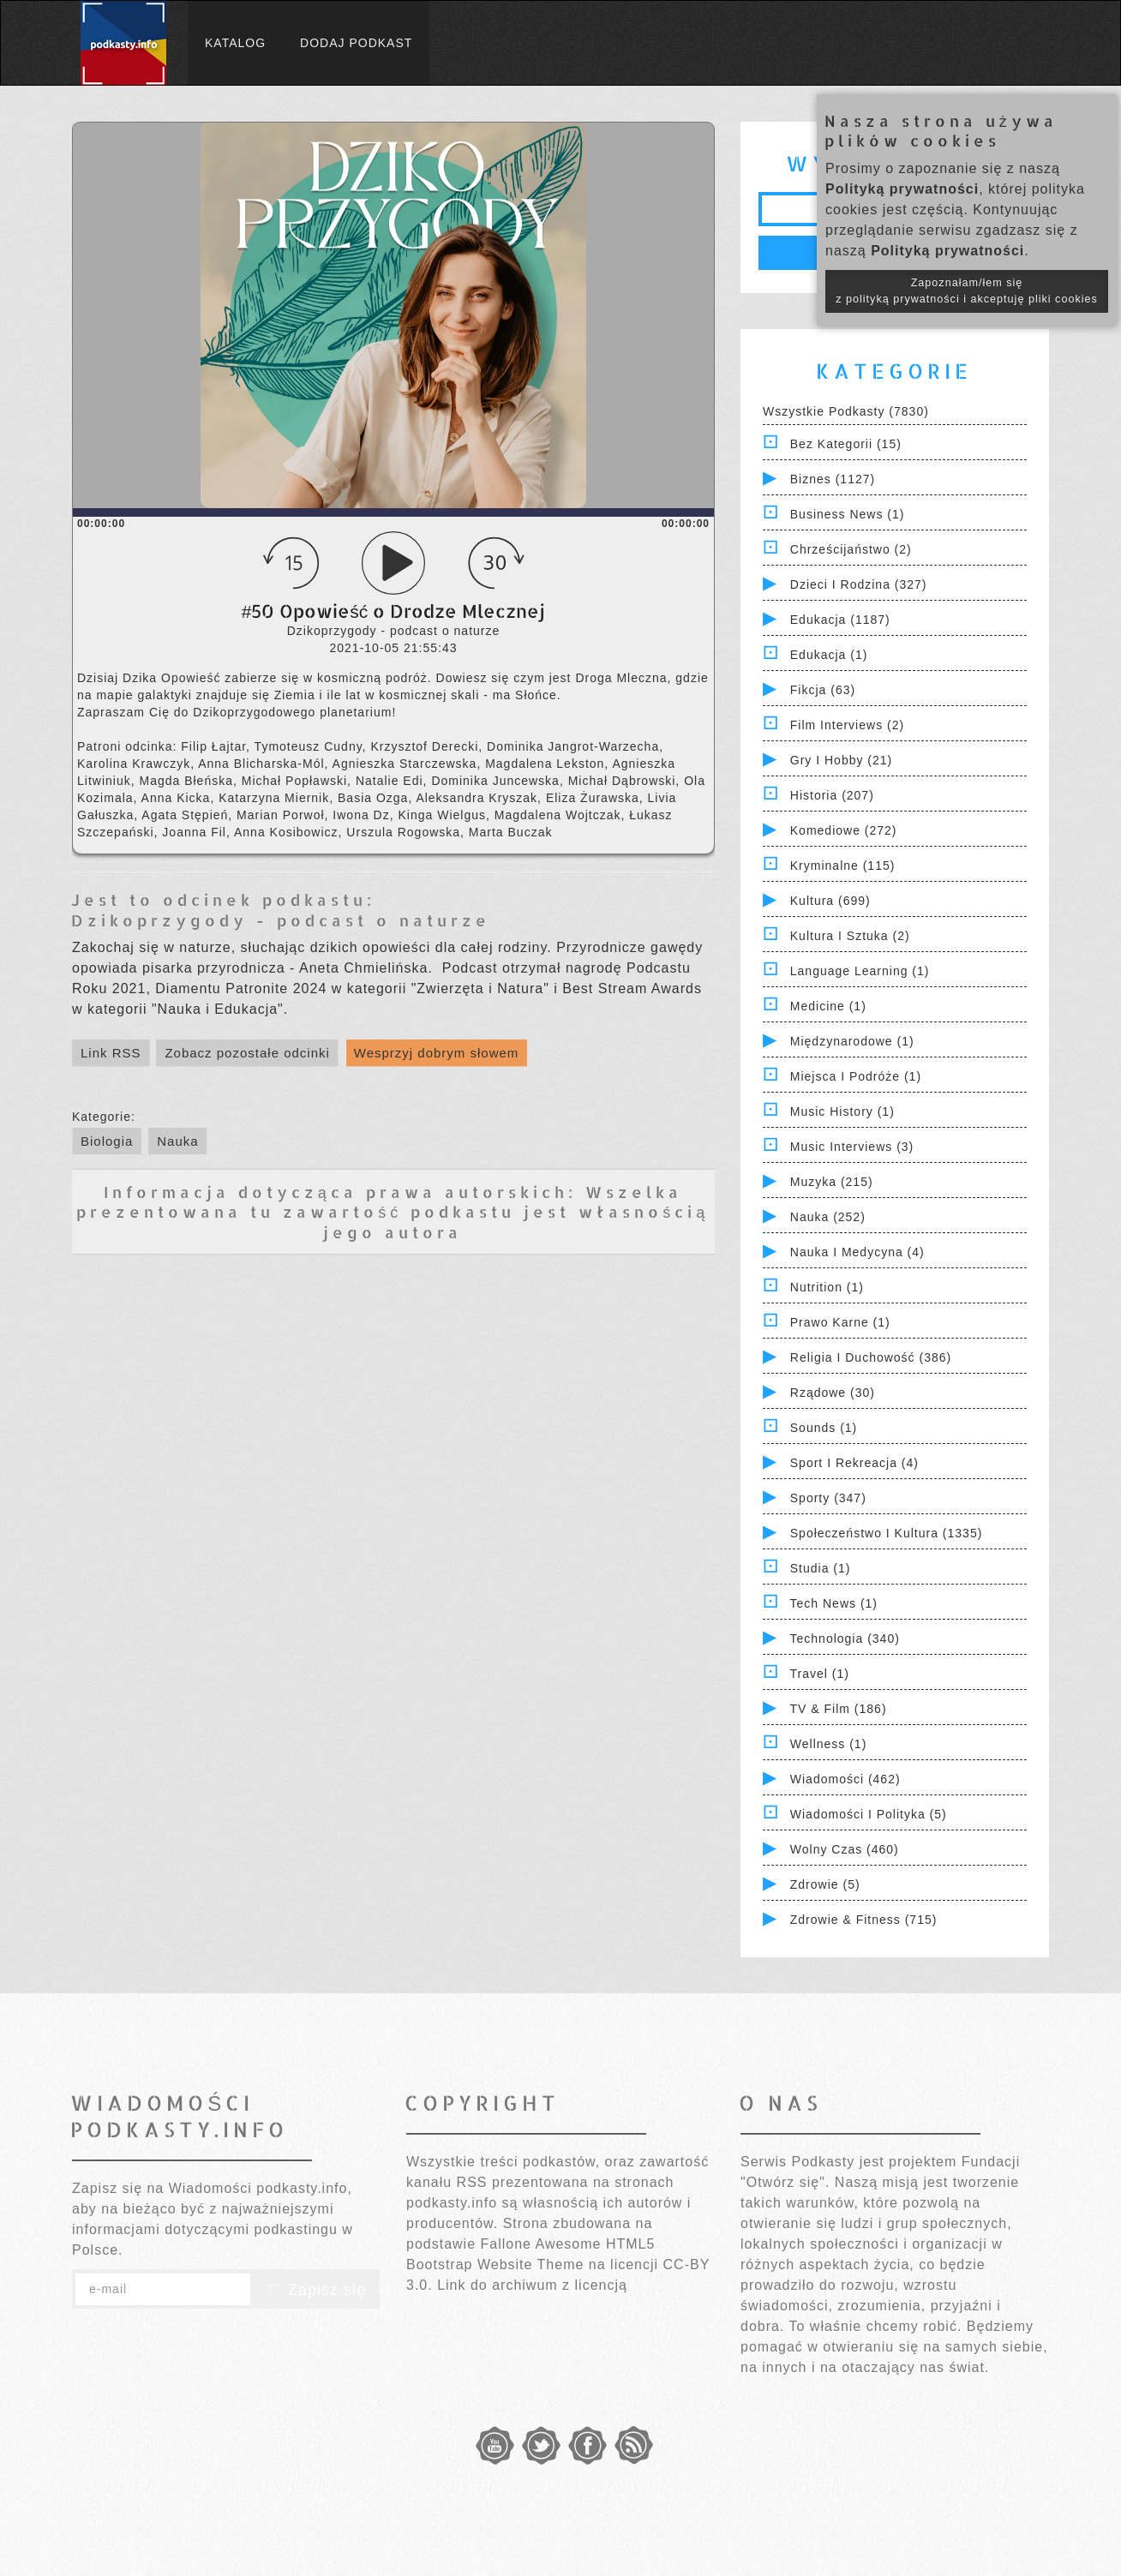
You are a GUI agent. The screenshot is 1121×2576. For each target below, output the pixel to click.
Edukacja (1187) (840, 619)
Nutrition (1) (827, 1287)
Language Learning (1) (860, 971)
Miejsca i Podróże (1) (855, 1076)
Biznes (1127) (832, 479)
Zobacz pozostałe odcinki (247, 1052)
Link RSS (111, 1052)
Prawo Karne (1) (840, 1322)
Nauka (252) (828, 1217)
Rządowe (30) (832, 1392)
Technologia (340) (845, 1638)
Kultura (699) (830, 901)
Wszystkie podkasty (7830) (846, 411)
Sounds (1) (823, 1428)
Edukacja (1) (829, 655)
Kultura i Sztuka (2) (850, 936)
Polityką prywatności (902, 189)
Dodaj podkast (356, 43)
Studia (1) (820, 1568)
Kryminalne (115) (843, 865)
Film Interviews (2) (847, 725)
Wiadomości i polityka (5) (868, 1814)
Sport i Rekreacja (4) (854, 1463)
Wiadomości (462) (845, 1779)
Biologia (107, 1141)
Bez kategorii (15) (846, 444)
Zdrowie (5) (825, 1884)
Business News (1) (847, 514)
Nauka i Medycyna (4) (857, 1252)
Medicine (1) (828, 1006)
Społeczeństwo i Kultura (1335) (886, 1533)
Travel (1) (819, 1673)
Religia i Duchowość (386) (870, 1357)
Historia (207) (832, 795)
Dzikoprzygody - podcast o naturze (280, 920)
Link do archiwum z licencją (532, 2285)
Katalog (235, 43)
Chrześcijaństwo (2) (851, 549)
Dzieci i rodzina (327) (858, 584)
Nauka (177, 1141)
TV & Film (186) (838, 1709)
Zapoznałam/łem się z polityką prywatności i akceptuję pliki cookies (967, 291)
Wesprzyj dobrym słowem (436, 1052)
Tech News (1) (834, 1603)
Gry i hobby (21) (841, 760)
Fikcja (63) (822, 690)
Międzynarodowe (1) (852, 1041)
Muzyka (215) (831, 1182)
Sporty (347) (828, 1498)
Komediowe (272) (843, 830)
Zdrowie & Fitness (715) (864, 1919)
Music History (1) (842, 1111)
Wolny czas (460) (844, 1849)
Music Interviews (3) (852, 1146)
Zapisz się (315, 2289)
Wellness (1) (828, 1744)
